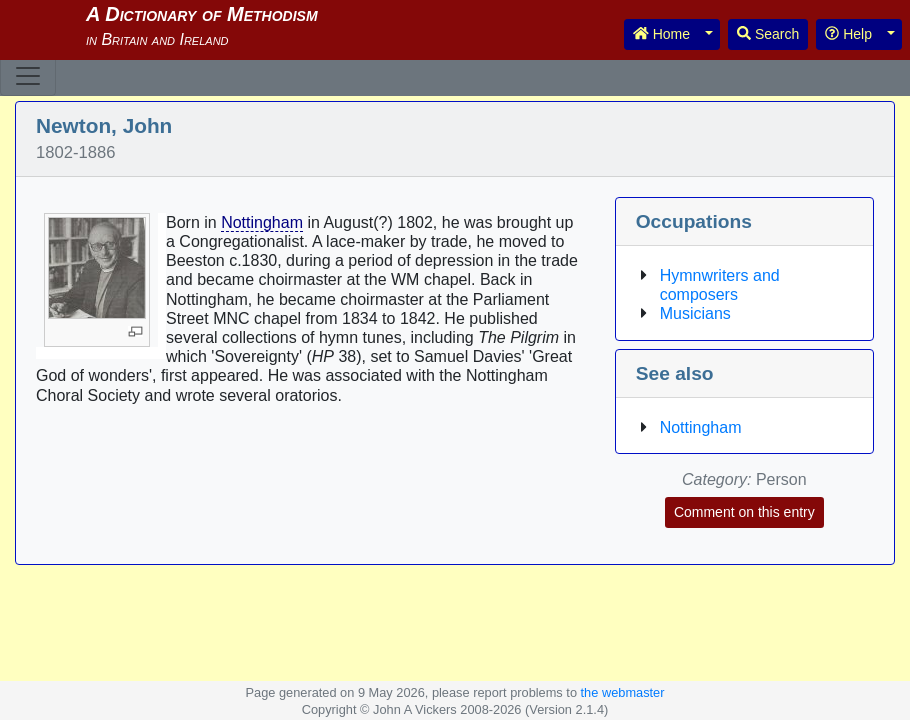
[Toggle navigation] (28, 76)
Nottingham (262, 222)
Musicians (695, 313)
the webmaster (623, 692)
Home (661, 34)
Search (768, 34)
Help (848, 34)
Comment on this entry (744, 512)
